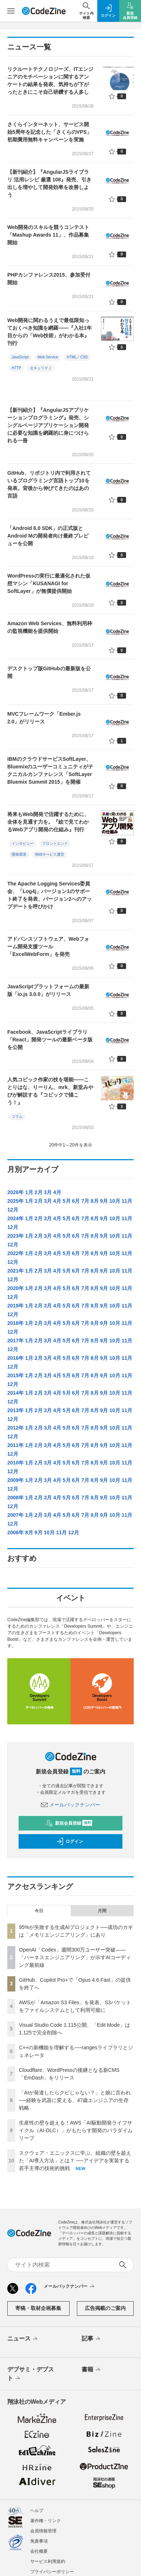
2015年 (15, 1375)
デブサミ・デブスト (30, 2374)
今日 (39, 1910)
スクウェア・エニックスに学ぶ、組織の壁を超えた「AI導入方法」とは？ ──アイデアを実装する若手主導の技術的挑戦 (75, 2160)
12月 (12, 1210)
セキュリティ (41, 368)
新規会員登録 (69, 1823)
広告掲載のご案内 (105, 2308)
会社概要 (39, 2551)
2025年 (15, 1201)
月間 (102, 1910)
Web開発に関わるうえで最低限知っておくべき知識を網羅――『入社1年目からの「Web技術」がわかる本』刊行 (49, 331)
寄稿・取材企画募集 (38, 2308)
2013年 (15, 1410)
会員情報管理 (43, 2530)
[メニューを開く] (11, 11)
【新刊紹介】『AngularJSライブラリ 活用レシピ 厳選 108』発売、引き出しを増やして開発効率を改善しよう (49, 183)
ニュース (23, 2339)
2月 (39, 1192)
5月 (67, 1201)
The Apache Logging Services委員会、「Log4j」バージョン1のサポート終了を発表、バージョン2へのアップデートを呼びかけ (49, 895)
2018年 (15, 1323)
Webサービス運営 (49, 854)
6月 (76, 1201)
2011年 (15, 1445)
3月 (48, 1192)
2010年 (15, 1463)
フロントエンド (55, 843)
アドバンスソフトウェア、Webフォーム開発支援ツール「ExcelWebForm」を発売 (48, 946)
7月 (85, 1201)
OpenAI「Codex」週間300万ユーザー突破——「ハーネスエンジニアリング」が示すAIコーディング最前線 (75, 1957)
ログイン (69, 1841)
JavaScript (20, 357)
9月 (104, 1201)
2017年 (15, 1340)
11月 (127, 1201)
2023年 (15, 1236)
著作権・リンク (45, 2520)
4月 (57, 1192)
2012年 (15, 1428)
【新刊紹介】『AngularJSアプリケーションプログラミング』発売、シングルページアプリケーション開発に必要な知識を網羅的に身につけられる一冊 (48, 425)
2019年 (15, 1306)
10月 (114, 1201)
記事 (92, 2339)
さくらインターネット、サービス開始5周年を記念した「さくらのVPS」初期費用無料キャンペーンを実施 (49, 131)
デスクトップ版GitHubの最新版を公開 (49, 672)
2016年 (15, 1358)
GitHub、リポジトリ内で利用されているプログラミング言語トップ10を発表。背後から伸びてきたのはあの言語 (49, 484)
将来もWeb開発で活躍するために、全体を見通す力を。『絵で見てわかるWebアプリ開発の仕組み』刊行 (48, 821)
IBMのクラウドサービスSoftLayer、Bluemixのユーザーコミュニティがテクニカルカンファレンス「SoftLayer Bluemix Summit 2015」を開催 (50, 770)
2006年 (15, 1532)
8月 (95, 1201)
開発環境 (19, 854)
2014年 (15, 1393)
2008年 (15, 1497)
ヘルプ (36, 2510)
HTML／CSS (77, 357)
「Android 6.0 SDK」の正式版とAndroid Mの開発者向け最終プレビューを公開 (48, 535)
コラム (17, 1116)
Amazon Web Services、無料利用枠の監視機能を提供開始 (49, 627)
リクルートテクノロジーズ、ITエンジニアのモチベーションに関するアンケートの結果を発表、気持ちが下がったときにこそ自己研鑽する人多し (50, 80)
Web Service (48, 357)
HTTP (16, 368)
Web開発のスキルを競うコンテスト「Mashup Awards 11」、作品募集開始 (48, 234)
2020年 (15, 1288)
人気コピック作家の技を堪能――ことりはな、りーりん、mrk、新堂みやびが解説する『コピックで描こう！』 (50, 1091)
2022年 (15, 1253)
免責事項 (39, 2541)
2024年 (15, 1218)
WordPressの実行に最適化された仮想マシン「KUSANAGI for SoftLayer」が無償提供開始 (48, 583)
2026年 (15, 1192)
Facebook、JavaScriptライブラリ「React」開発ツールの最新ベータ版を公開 (50, 1039)
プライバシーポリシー (52, 2571)
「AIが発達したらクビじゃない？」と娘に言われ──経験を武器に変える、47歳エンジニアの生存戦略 (75, 2100)
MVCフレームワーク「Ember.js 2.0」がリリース (44, 717)
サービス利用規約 (47, 2561)
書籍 (92, 2370)
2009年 (15, 1480)
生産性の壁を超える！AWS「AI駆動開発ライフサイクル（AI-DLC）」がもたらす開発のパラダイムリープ (76, 2130)
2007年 (15, 1515)
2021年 (15, 1271)
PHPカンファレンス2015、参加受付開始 (48, 278)
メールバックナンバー (71, 1805)
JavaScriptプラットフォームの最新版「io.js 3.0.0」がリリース (48, 990)
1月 (29, 1192)
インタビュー (23, 843)
